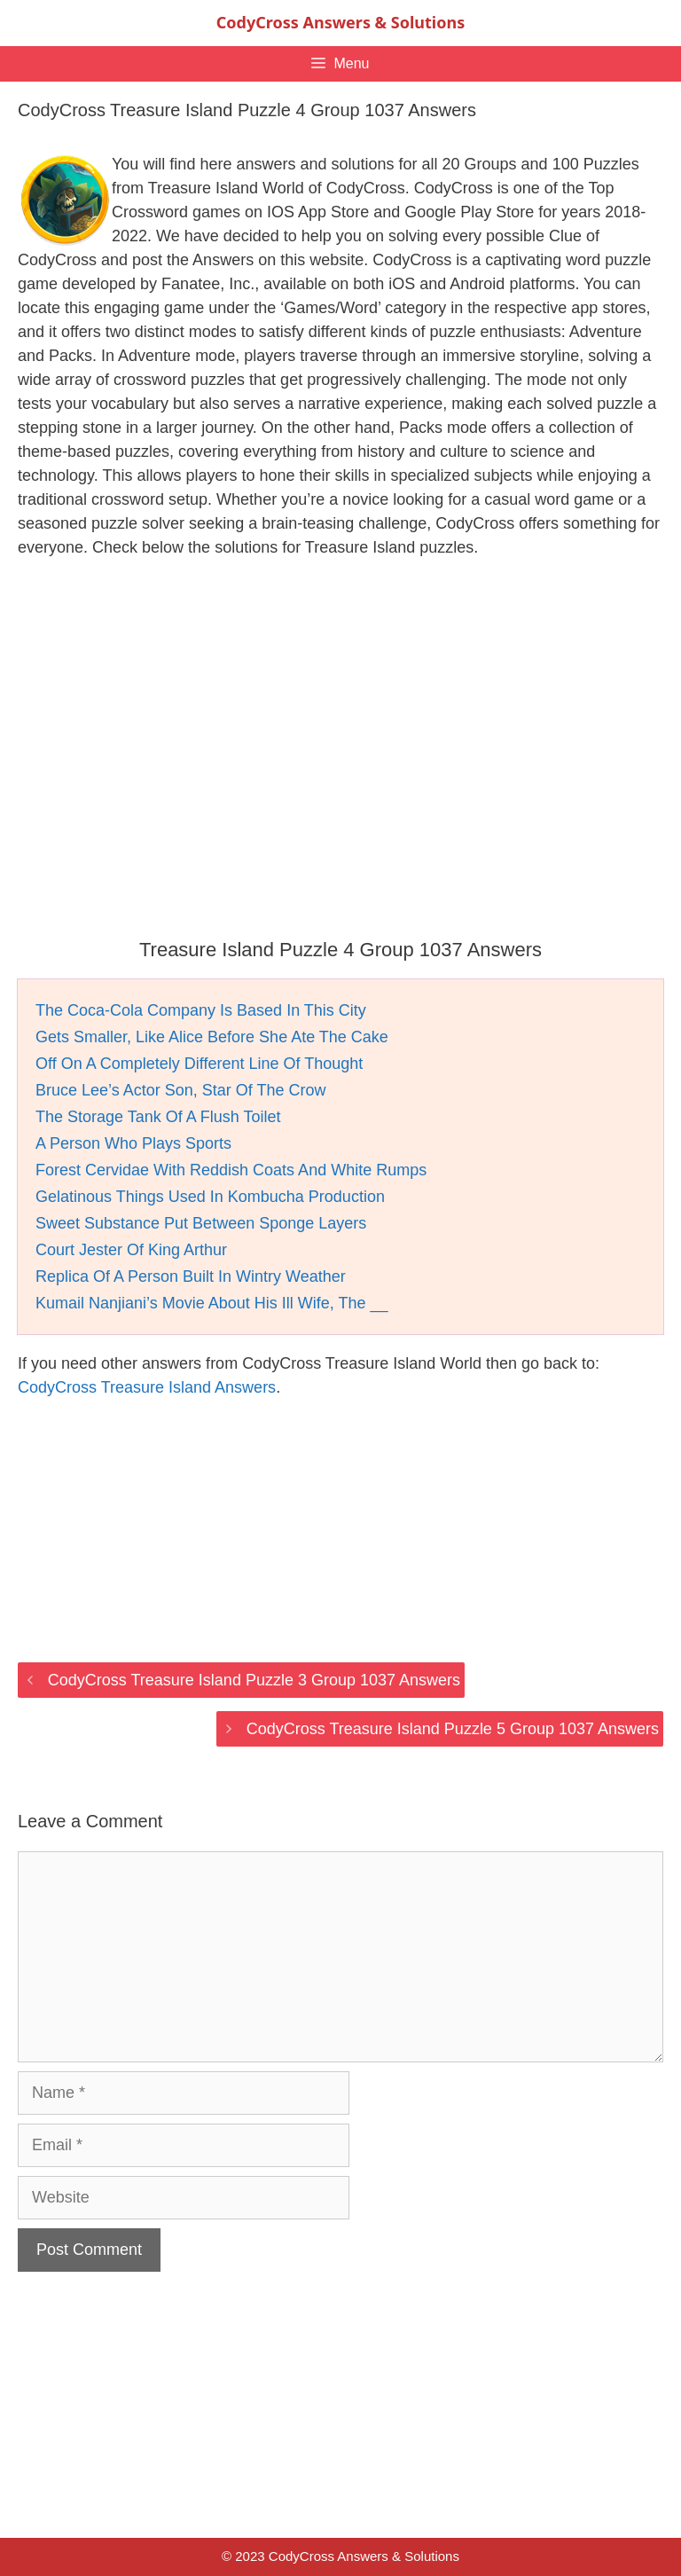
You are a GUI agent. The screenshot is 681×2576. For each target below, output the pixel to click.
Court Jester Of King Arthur (131, 1250)
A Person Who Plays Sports (133, 1143)
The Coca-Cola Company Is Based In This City (200, 1010)
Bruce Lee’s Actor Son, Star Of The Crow (180, 1090)
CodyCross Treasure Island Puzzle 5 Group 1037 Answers (453, 1729)
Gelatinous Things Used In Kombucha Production (210, 1197)
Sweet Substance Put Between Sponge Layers (200, 1223)
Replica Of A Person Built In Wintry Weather (190, 1276)
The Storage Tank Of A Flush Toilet (158, 1117)
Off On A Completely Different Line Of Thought (199, 1063)
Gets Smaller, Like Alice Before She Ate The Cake (211, 1037)
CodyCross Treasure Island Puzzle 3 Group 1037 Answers (254, 1680)
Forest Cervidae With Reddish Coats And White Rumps (231, 1170)
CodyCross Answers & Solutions (340, 22)
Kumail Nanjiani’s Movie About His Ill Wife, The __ (211, 1303)
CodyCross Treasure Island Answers (147, 1387)
